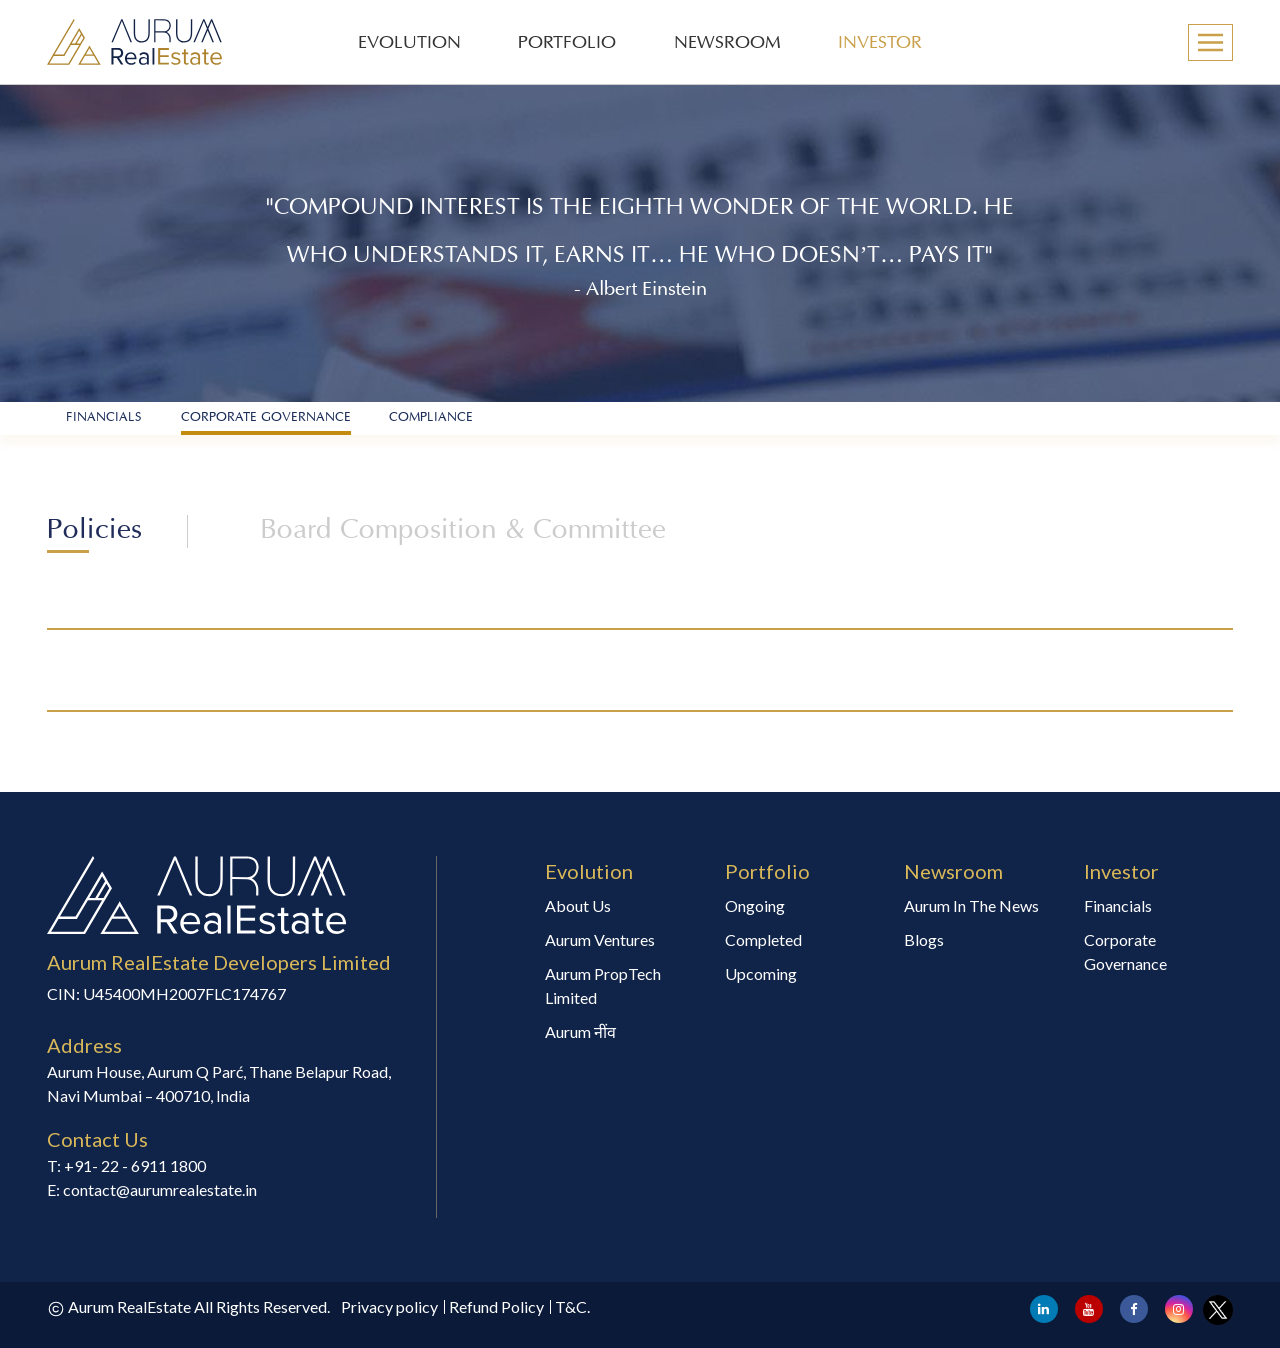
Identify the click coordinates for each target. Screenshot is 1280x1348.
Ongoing (755, 905)
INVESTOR (880, 43)
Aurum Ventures (600, 939)
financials (104, 418)
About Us (578, 905)
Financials (1118, 905)
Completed (763, 939)
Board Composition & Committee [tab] (463, 531)
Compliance (431, 418)
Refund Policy (496, 1306)
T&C (571, 1306)
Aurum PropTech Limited (603, 985)
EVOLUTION (409, 43)
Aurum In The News (971, 905)
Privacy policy (389, 1306)
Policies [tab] (94, 531)
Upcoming (761, 973)
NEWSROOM (727, 43)
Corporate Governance (266, 418)
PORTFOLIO (567, 43)
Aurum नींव (580, 1031)
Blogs (924, 939)
